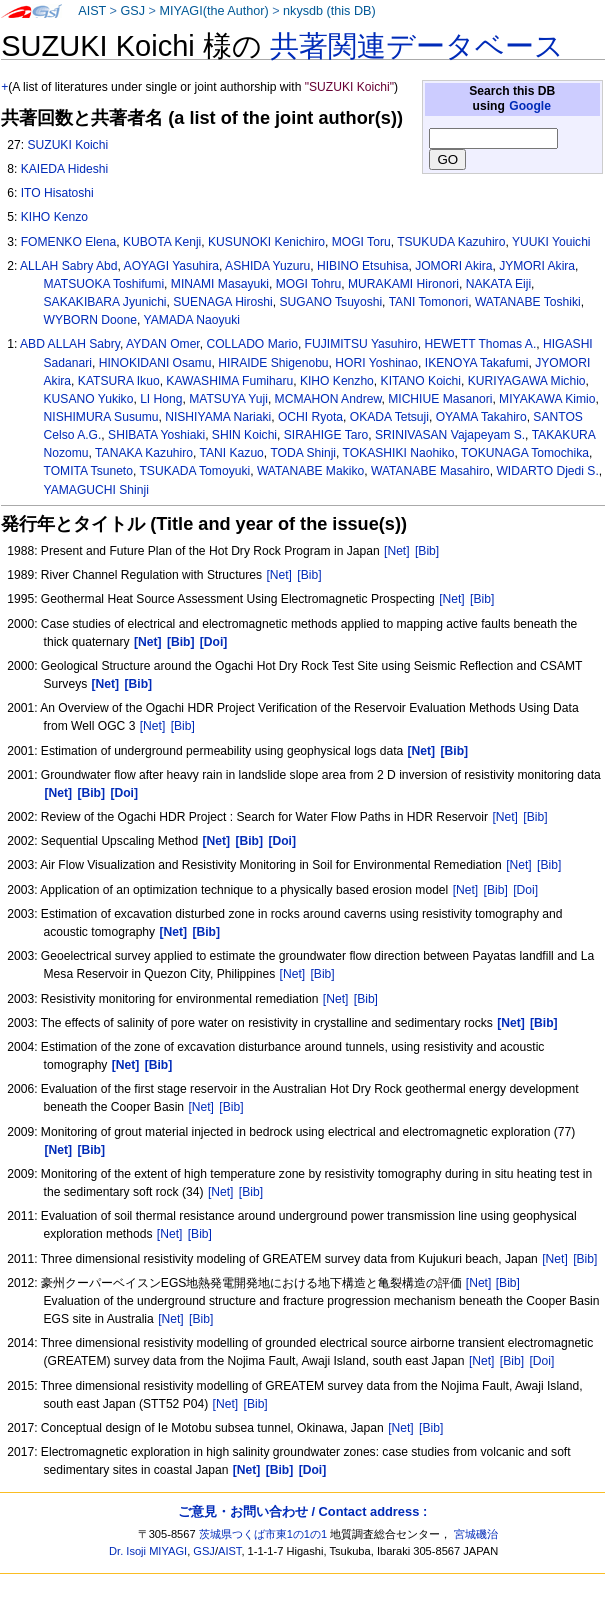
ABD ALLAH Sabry (70, 344)
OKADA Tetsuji (389, 417)
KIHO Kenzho (337, 381)
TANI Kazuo (232, 453)
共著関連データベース (417, 46)
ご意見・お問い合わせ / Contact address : (302, 1511)
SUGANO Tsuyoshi (331, 302)
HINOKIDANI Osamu (155, 363)
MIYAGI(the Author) (213, 11)
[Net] (397, 551)
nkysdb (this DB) (329, 11)
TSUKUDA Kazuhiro (451, 242)
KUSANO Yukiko (89, 399)
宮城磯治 (476, 1534)
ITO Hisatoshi (57, 193)
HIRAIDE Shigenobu (273, 363)
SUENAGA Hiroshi (222, 302)
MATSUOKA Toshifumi (104, 284)
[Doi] (525, 890)
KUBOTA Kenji (162, 242)
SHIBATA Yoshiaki (156, 435)
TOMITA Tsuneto (88, 471)
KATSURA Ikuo (119, 381)
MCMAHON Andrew (328, 399)
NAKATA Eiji (498, 284)
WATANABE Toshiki (528, 302)
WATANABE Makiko (310, 471)
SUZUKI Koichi (67, 145)
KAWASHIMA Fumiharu (229, 381)
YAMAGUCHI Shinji (96, 490)
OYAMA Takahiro (481, 417)
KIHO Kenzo (54, 217)
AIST (92, 11)
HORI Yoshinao (376, 363)
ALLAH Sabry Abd (68, 266)
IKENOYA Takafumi (477, 363)
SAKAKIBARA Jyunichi (105, 302)
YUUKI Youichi (551, 242)
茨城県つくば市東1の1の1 (263, 1534)
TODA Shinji (303, 453)
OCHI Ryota (310, 417)
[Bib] (427, 551)
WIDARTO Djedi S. (547, 471)
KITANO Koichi (421, 381)
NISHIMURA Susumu (101, 417)
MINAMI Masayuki (220, 284)
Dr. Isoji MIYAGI (148, 1551)
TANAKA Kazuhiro (144, 453)
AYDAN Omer (163, 344)
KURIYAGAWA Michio (527, 381)
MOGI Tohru (309, 284)
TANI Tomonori (429, 302)
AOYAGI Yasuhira (171, 266)
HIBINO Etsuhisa (362, 266)
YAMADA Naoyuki (191, 320)
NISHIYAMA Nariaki (218, 417)
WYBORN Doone (90, 320)
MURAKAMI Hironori (403, 284)
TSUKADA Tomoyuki (194, 471)
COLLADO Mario (251, 344)
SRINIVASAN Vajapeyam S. (450, 435)
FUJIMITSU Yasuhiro (361, 344)
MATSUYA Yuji (228, 399)
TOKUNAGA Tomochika (525, 453)
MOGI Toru (361, 242)
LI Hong (161, 399)
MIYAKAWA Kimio (547, 399)
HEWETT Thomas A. (480, 344)
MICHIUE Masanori (440, 399)
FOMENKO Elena (68, 242)
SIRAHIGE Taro (326, 435)
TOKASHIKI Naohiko (399, 453)
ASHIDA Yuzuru (267, 266)
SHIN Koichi (244, 435)
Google (530, 106)
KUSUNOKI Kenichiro (266, 242)
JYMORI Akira (537, 266)
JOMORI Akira (453, 266)
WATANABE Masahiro (430, 471)
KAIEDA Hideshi (64, 169)
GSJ (132, 11)
